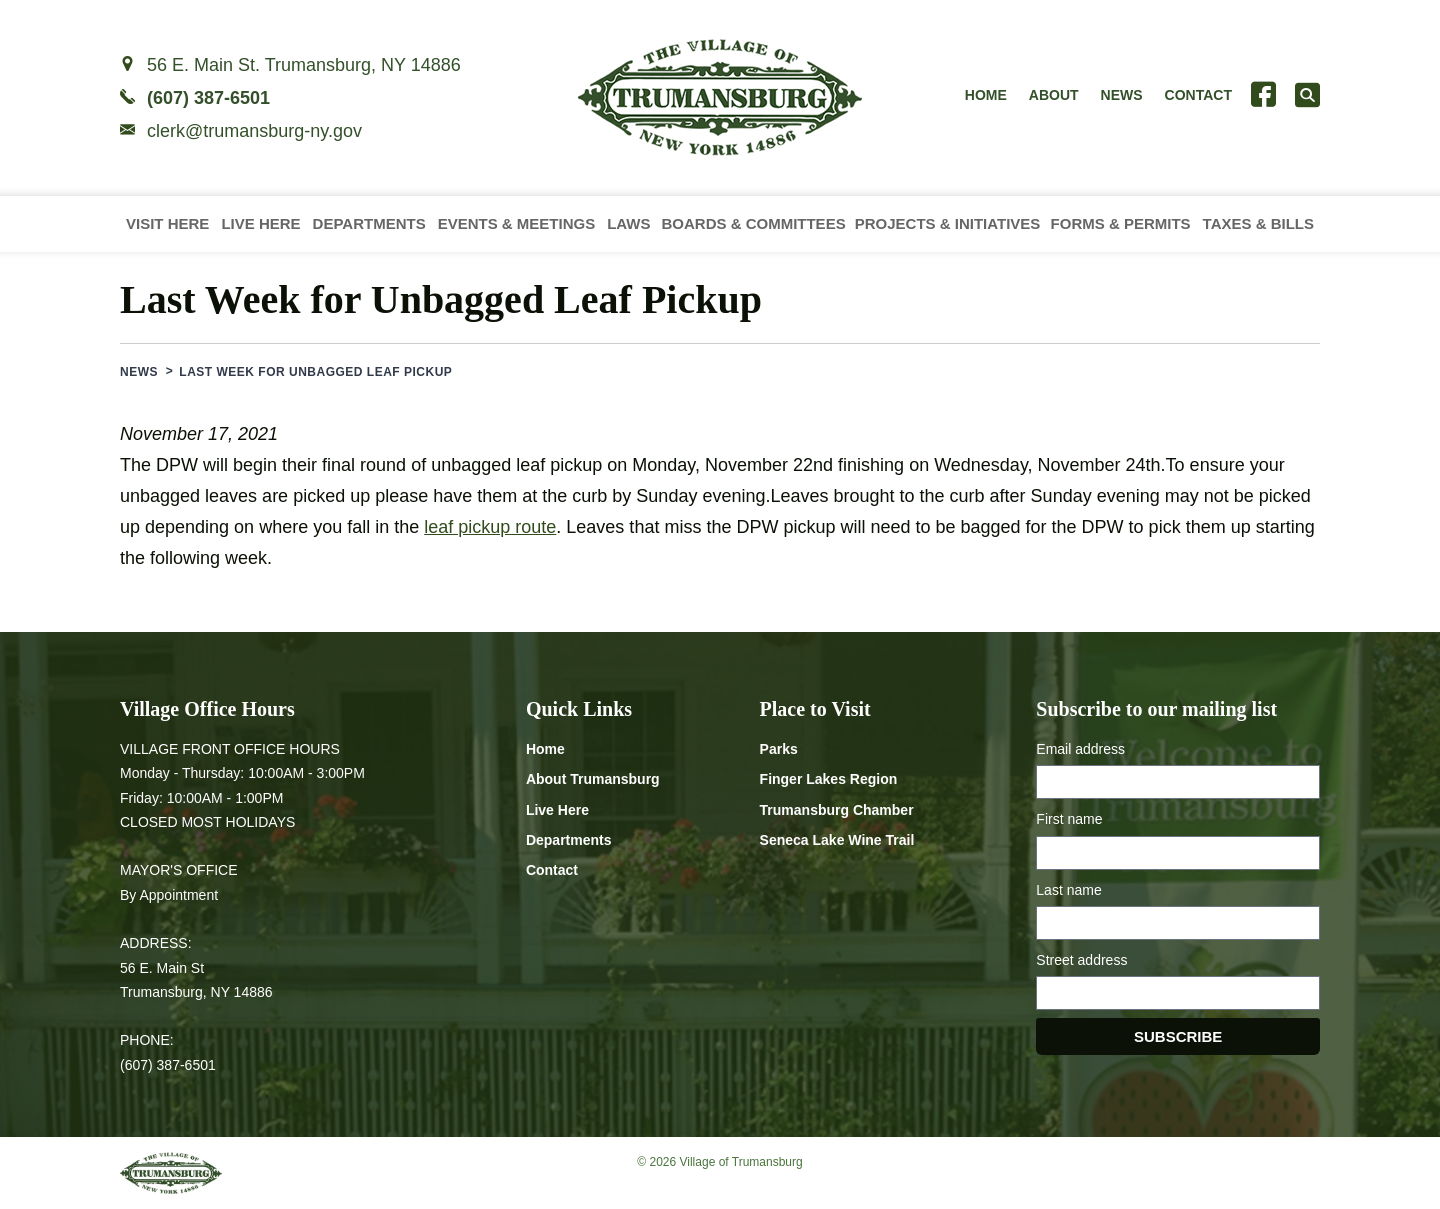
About (1054, 95)
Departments (369, 223)
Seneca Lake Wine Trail (837, 840)
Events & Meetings (517, 223)
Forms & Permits (1121, 223)
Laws (628, 223)
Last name (1068, 890)
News (1122, 95)
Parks (779, 749)
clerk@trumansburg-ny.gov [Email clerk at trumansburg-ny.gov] (254, 131)
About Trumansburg (593, 779)
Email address (1080, 749)
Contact (1198, 95)
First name (1069, 819)
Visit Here (167, 223)
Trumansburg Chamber (837, 810)
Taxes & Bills (1258, 223)
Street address (1081, 960)
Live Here (260, 223)
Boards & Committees (753, 223)
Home (986, 95)
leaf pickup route (490, 527)
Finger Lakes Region (829, 779)
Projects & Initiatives (948, 223)
